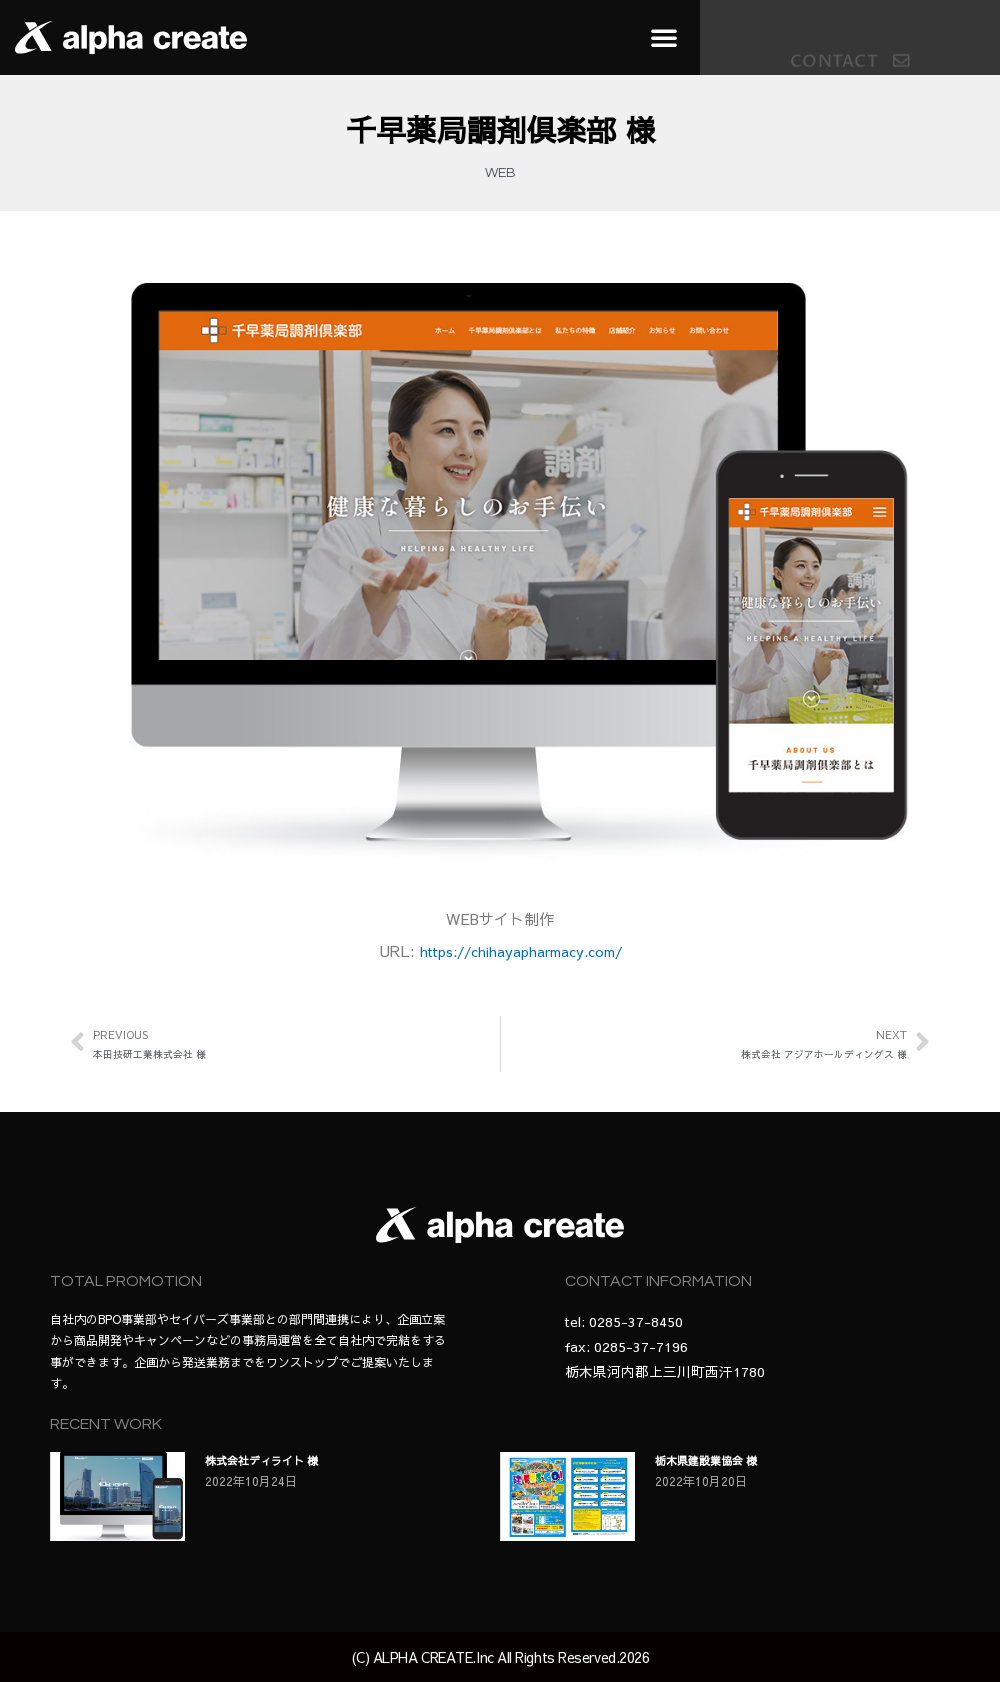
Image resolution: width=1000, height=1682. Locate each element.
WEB (500, 173)
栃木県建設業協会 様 (711, 1460)
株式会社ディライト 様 (267, 1460)
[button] (664, 37)
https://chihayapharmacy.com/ (520, 950)
